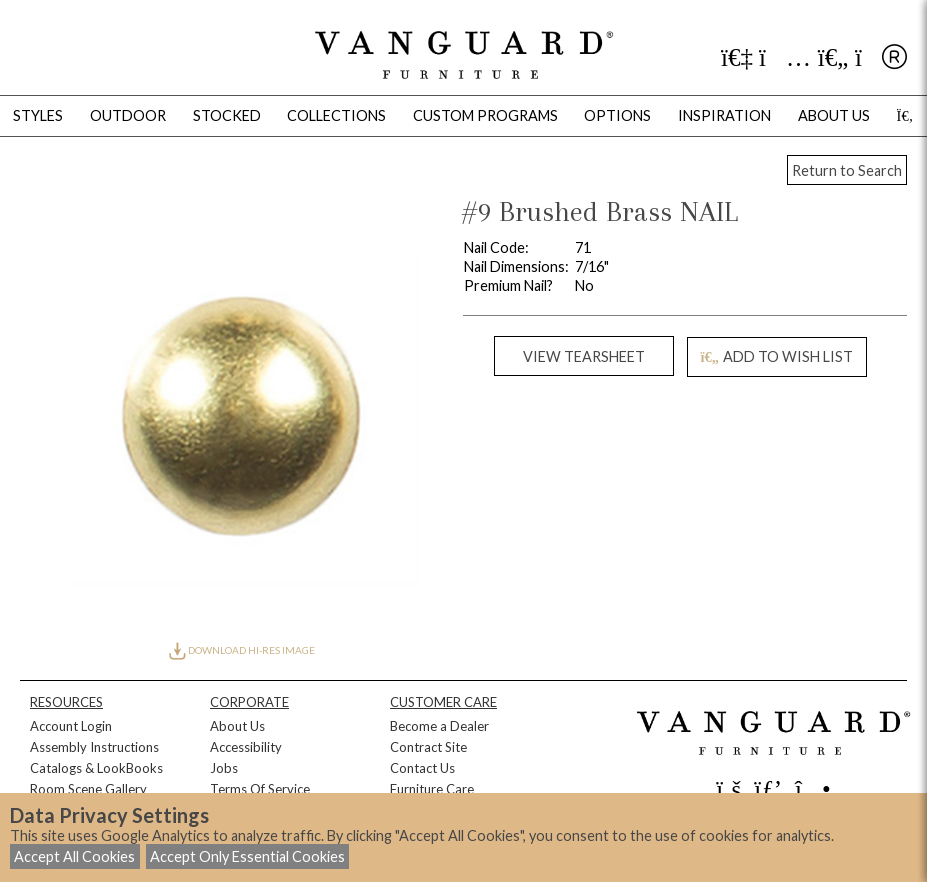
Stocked (227, 115)
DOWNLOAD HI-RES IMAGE (242, 650)
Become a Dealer (439, 726)
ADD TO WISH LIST (777, 356)
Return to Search (847, 170)
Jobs (224, 768)
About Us (237, 726)
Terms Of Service (260, 789)
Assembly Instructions (94, 747)
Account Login (71, 726)
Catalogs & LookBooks (96, 768)
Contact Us (422, 768)
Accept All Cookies (74, 856)
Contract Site (428, 747)
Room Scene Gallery (88, 789)
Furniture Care (432, 789)
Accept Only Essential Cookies (247, 856)
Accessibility (246, 747)
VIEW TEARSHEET (584, 356)
